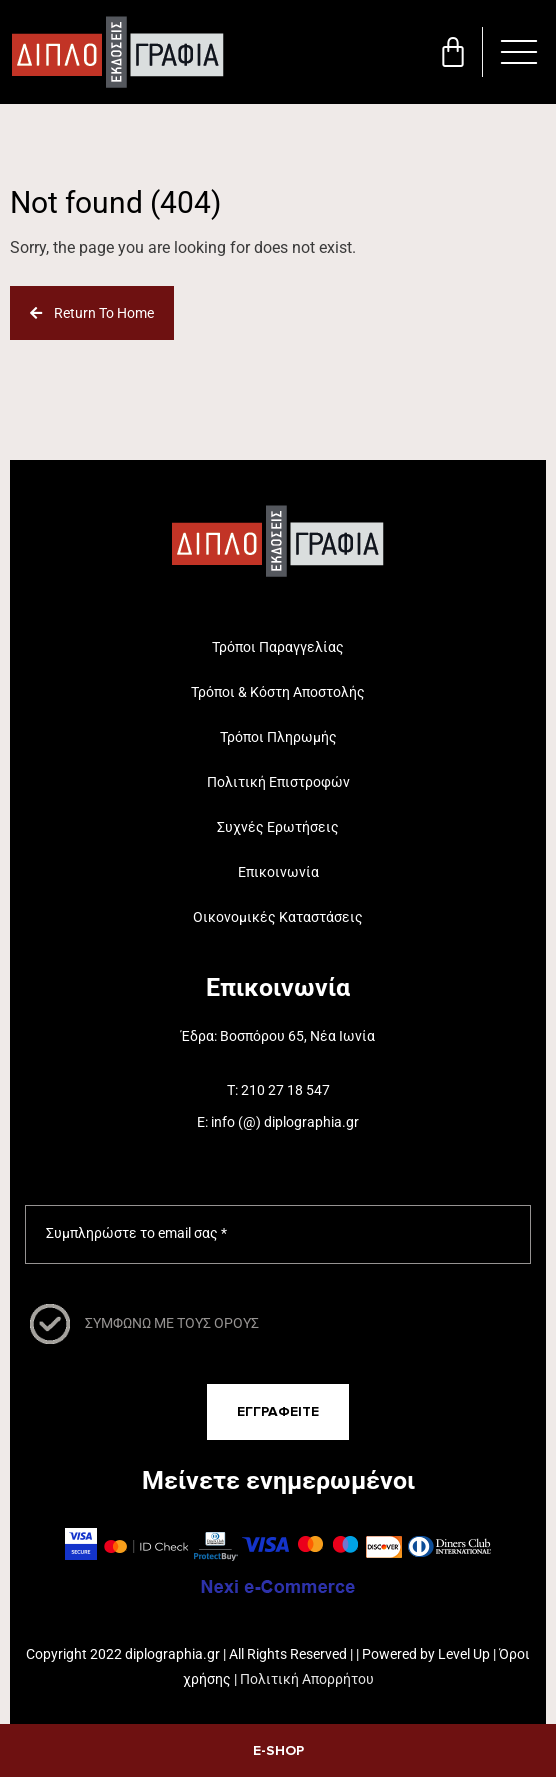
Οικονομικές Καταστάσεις (278, 917)
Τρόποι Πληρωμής (278, 737)
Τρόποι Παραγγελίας (278, 647)
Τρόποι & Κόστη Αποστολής (278, 692)
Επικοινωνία (278, 872)
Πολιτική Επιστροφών (278, 782)
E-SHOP (278, 1750)
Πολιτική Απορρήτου (307, 1679)
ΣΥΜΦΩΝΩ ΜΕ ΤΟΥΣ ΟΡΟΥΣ (172, 1323)
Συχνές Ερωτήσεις (278, 827)
